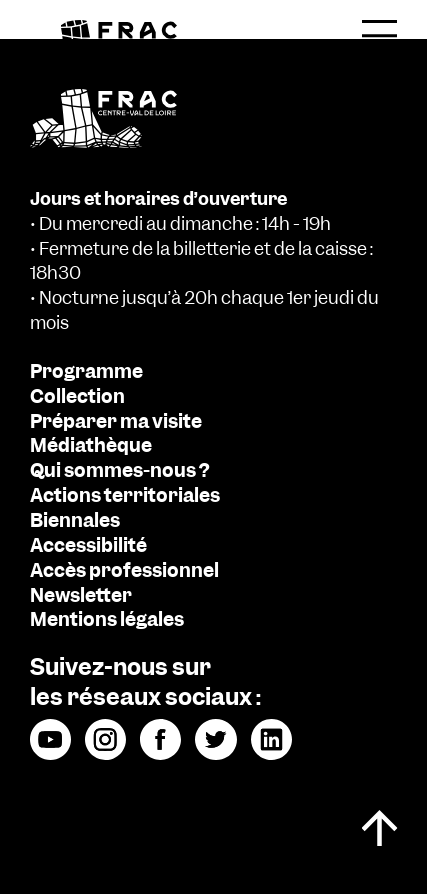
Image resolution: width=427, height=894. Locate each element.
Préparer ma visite (116, 422)
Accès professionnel (124, 571)
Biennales (75, 521)
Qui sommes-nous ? (119, 471)
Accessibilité (88, 546)
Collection (77, 397)
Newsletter (81, 596)
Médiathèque (91, 446)
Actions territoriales (125, 496)
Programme (86, 372)
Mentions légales (107, 620)
